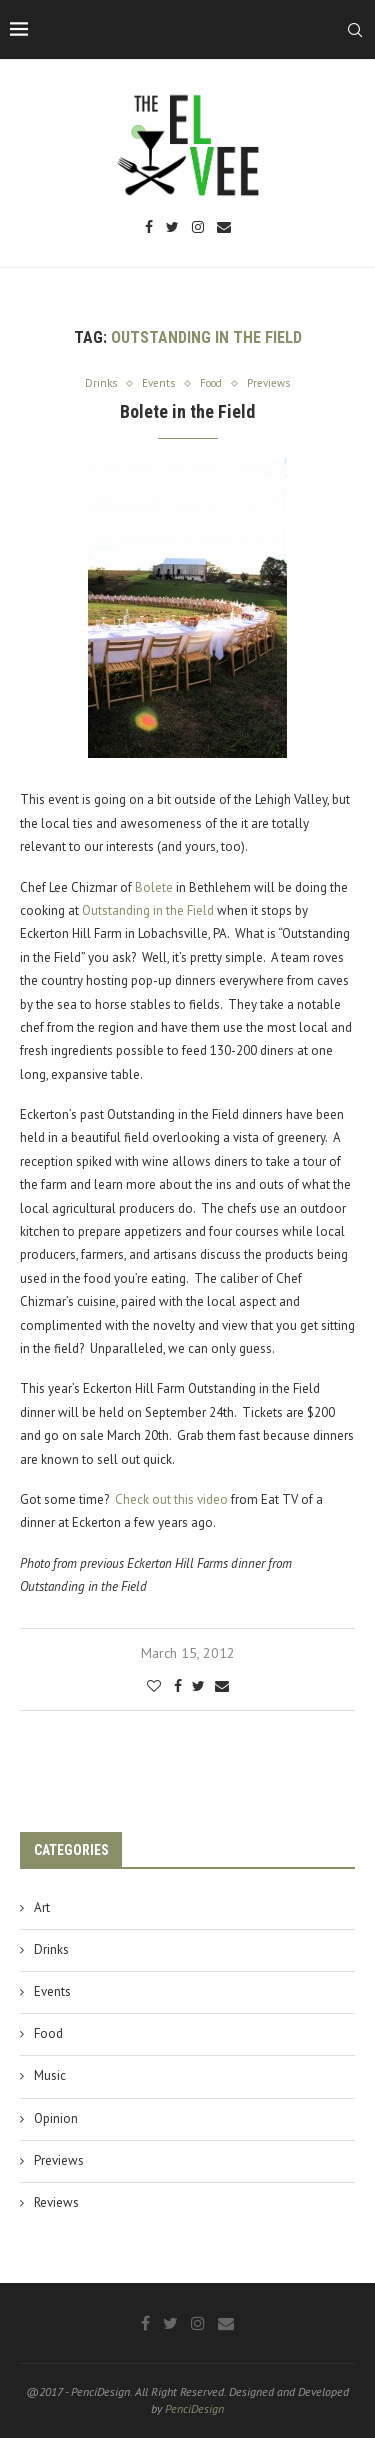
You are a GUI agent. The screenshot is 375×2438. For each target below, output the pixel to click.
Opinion (56, 2118)
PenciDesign (194, 2408)
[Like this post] (154, 1686)
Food (48, 2033)
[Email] (224, 228)
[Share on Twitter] (198, 1686)
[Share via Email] (222, 1686)
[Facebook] (149, 228)
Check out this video (171, 1499)
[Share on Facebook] (178, 1686)
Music (50, 2075)
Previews (59, 2160)
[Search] (355, 30)
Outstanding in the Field (148, 910)
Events (52, 1991)
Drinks (51, 1949)
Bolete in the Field (187, 411)
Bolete (154, 887)
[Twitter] (172, 228)
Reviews (56, 2202)
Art (42, 1907)
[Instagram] (198, 228)
